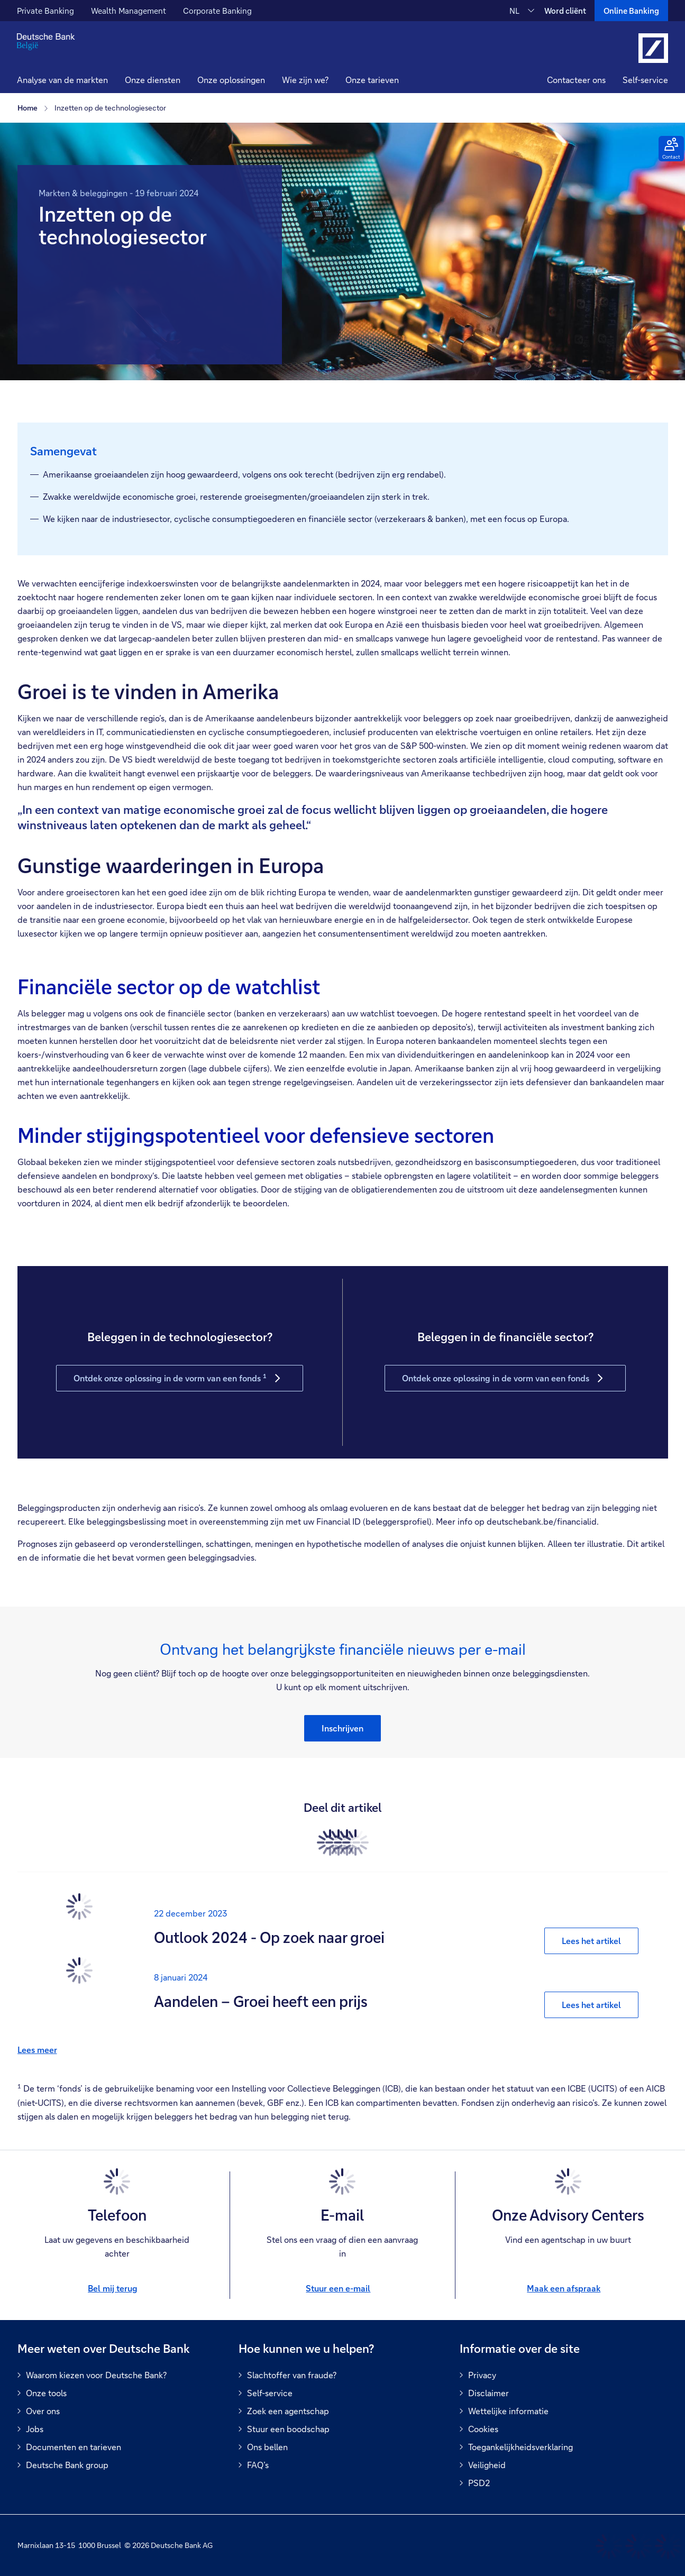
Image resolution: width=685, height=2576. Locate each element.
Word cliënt (565, 10)
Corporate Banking (217, 10)
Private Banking (45, 10)
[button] (152, 81)
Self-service (645, 79)
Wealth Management (128, 10)
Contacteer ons (576, 79)
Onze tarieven (372, 79)
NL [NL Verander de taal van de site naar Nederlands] (514, 10)
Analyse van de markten (62, 79)
